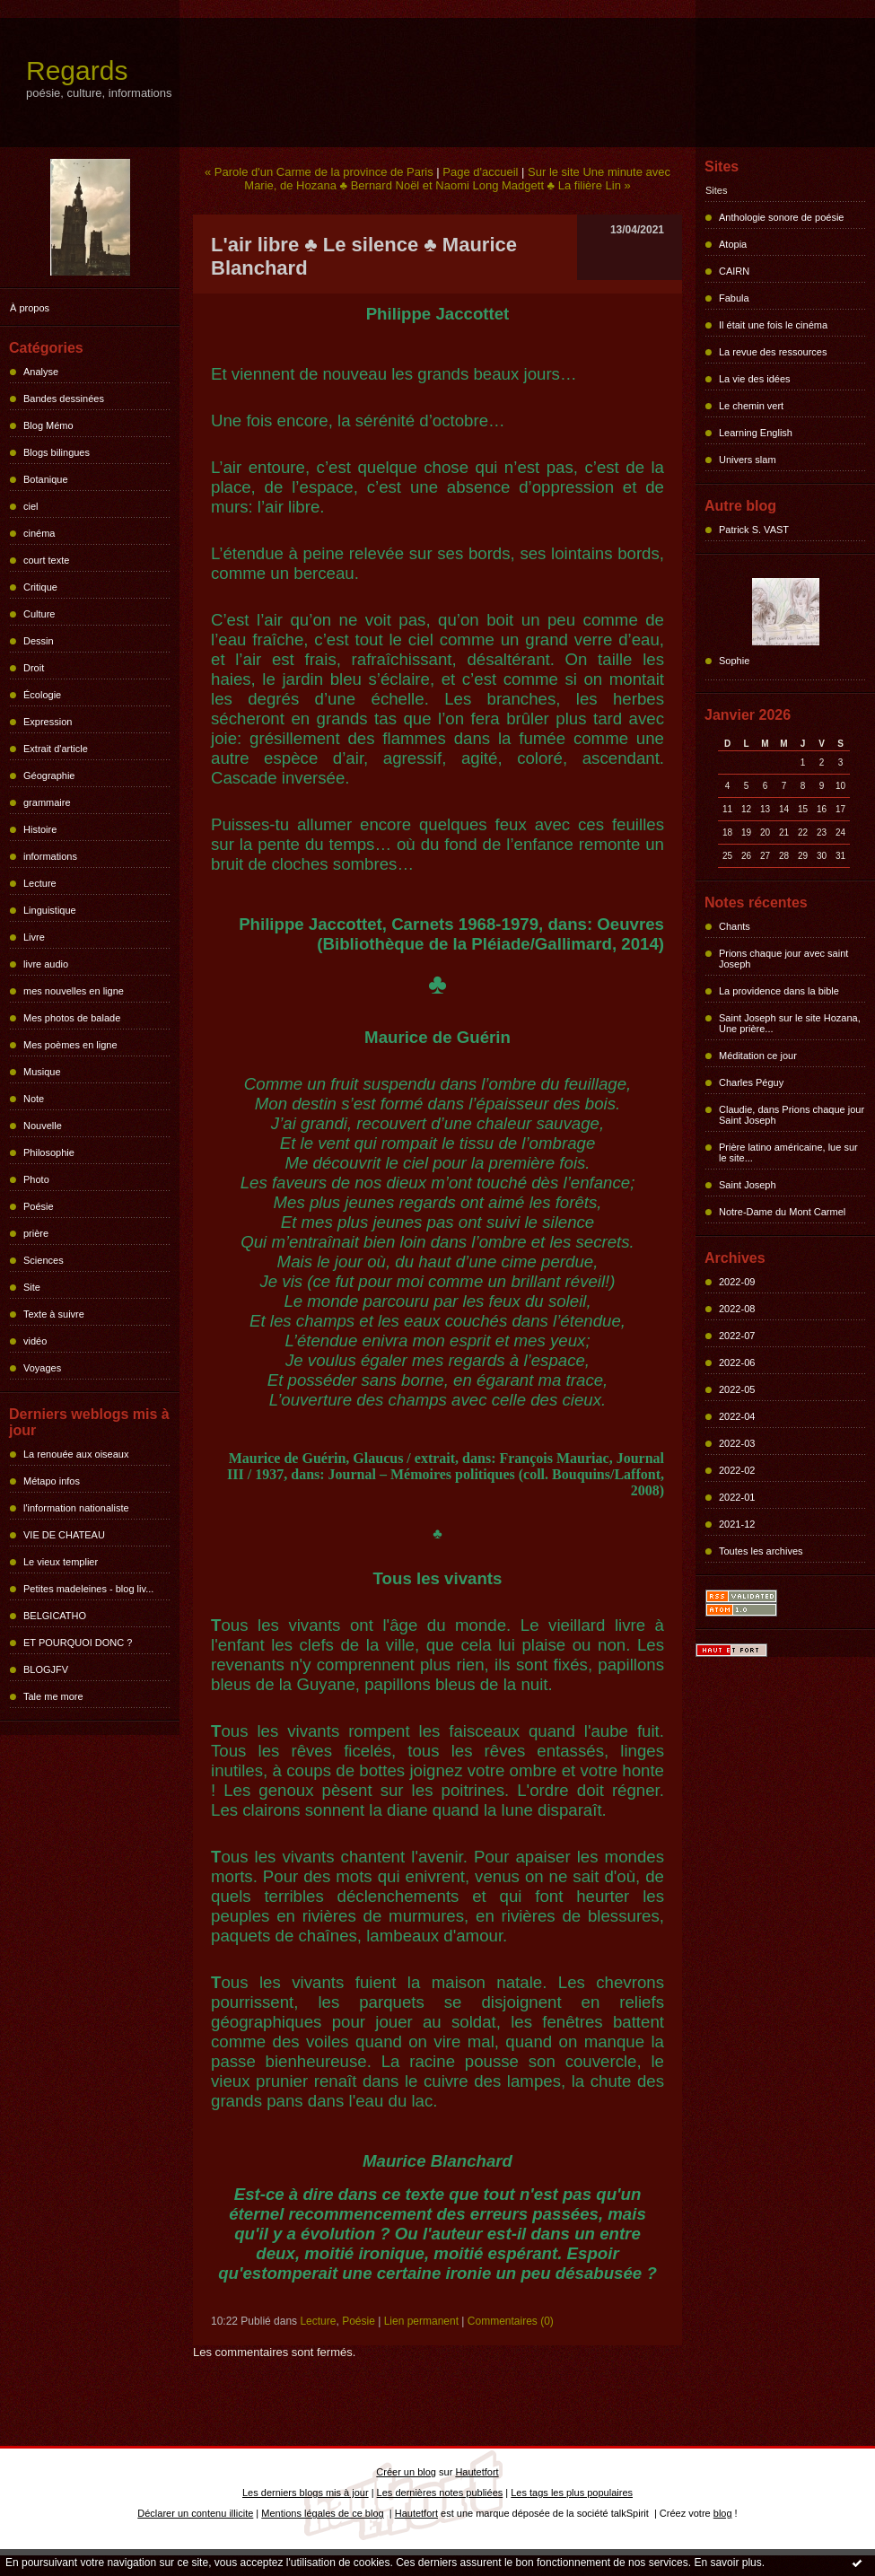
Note (33, 1098)
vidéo (35, 1341)
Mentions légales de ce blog (322, 2513)
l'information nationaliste (76, 1508)
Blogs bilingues (56, 452)
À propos (29, 307)
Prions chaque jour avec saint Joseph (783, 958)
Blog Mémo (48, 425)
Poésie (38, 1206)
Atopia (733, 244)
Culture (39, 614)
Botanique (45, 479)
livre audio (45, 964)
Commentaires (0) (511, 2321)
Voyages (42, 1367)
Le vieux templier (60, 1561)
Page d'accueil (480, 172)
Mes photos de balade (71, 1017)
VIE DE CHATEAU (64, 1534)
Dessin (38, 640)
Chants (734, 926)
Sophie (734, 660)
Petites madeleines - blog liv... (88, 1588)
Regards (76, 70)
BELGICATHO (54, 1615)
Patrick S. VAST (754, 529)
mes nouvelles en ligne (73, 991)
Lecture (40, 883)
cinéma (39, 533)
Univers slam (747, 459)
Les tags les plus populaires (572, 2492)
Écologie (42, 694)
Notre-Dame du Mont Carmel (782, 1211)
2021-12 (737, 1524)
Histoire (40, 829)
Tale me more (53, 1696)
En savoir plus (727, 2562)
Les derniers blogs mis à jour (305, 2492)
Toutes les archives (761, 1551)
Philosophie (48, 1152)
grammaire (47, 802)
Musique (42, 1071)
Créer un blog (406, 2471)
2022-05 (737, 1389)
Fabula (734, 298)
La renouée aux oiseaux (75, 1454)
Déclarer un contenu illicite (195, 2513)
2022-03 (737, 1443)
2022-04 (737, 1416)
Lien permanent (421, 2321)
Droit (33, 667)
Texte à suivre (53, 1314)
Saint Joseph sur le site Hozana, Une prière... (790, 1023)
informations (50, 856)
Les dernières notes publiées (440, 2492)
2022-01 (737, 1497)
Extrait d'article (55, 748)
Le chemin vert (751, 405)
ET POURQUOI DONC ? (77, 1642)
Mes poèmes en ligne (70, 1044)
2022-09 (737, 1281)
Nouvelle (42, 1125)
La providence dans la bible (779, 991)
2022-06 (737, 1362)
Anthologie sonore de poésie (781, 217)
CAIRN (734, 271)
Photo (36, 1179)
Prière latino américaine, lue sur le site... (788, 1152)
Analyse (40, 371)
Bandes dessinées (63, 398)
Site (31, 1287)
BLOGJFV (45, 1669)
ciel (31, 506)
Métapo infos (51, 1481)
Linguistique (49, 910)
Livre (34, 937)
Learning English (755, 432)
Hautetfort (476, 2471)
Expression (47, 721)
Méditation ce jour (758, 1055)
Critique (40, 587)
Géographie (49, 775)
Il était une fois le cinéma (773, 325)
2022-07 (737, 1335)
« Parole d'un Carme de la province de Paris (319, 172)
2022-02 (737, 1470)
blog (722, 2513)
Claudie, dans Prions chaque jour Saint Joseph (791, 1115)
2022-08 (737, 1308)
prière (35, 1233)
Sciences (43, 1260)
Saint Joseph (747, 1184)
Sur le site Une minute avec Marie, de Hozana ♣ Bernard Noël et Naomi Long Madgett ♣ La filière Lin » (457, 178)
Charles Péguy (751, 1082)
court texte (46, 560)
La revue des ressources (773, 351)
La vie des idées (755, 378)
